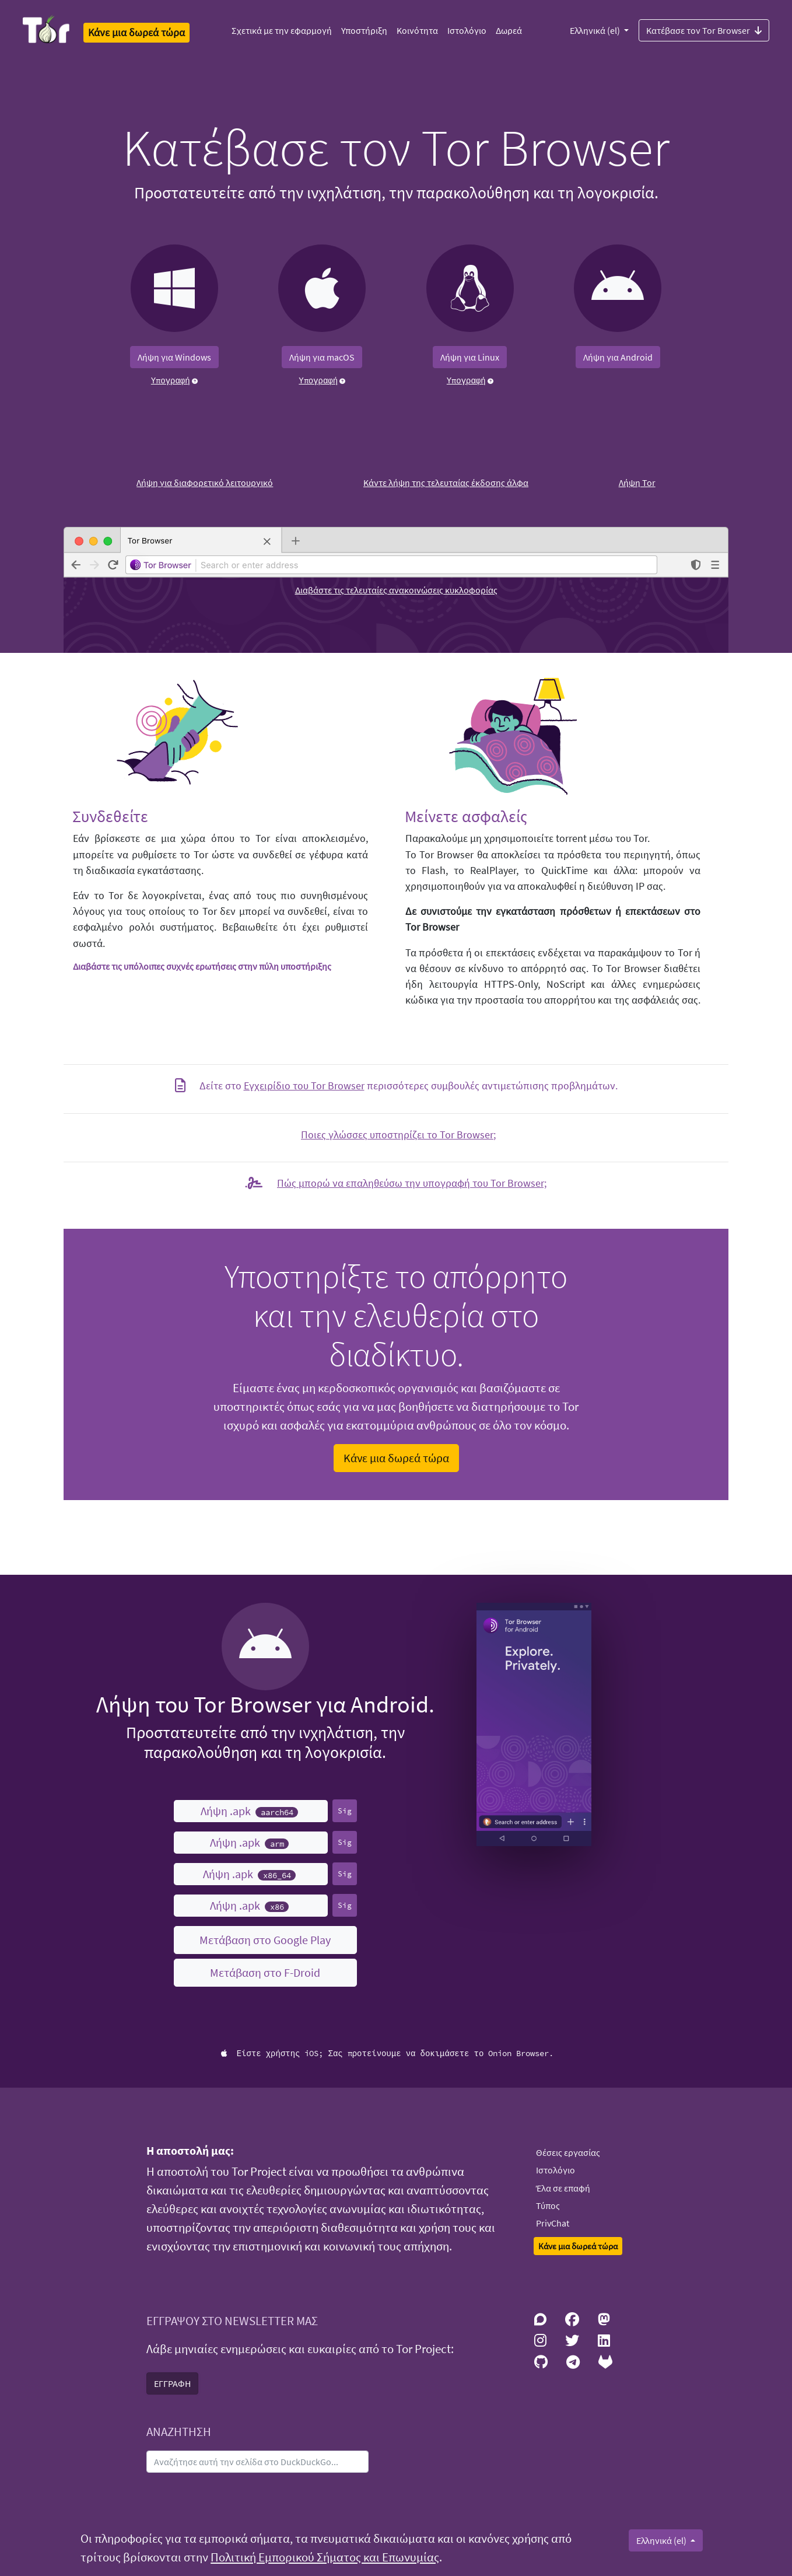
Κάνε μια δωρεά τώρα (396, 1457)
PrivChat (552, 2223)
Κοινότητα (417, 30)
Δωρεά (509, 30)
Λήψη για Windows (174, 357)
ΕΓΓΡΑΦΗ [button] (172, 2383)
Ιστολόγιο (466, 30)
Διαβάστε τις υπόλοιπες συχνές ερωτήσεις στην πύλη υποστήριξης (202, 966)
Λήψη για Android (618, 357)
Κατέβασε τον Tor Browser (704, 29)
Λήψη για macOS (322, 357)
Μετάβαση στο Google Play (265, 1939)
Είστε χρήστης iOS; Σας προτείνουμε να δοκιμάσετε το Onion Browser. (387, 2053)
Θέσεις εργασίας (568, 2152)
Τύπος (548, 2205)
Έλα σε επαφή (563, 2188)
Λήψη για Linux (469, 357)
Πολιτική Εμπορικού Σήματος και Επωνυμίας (325, 2557)
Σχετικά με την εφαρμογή (282, 30)
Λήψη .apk (249, 1810)
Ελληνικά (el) (596, 30)
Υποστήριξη (364, 30)
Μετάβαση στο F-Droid (265, 1972)
